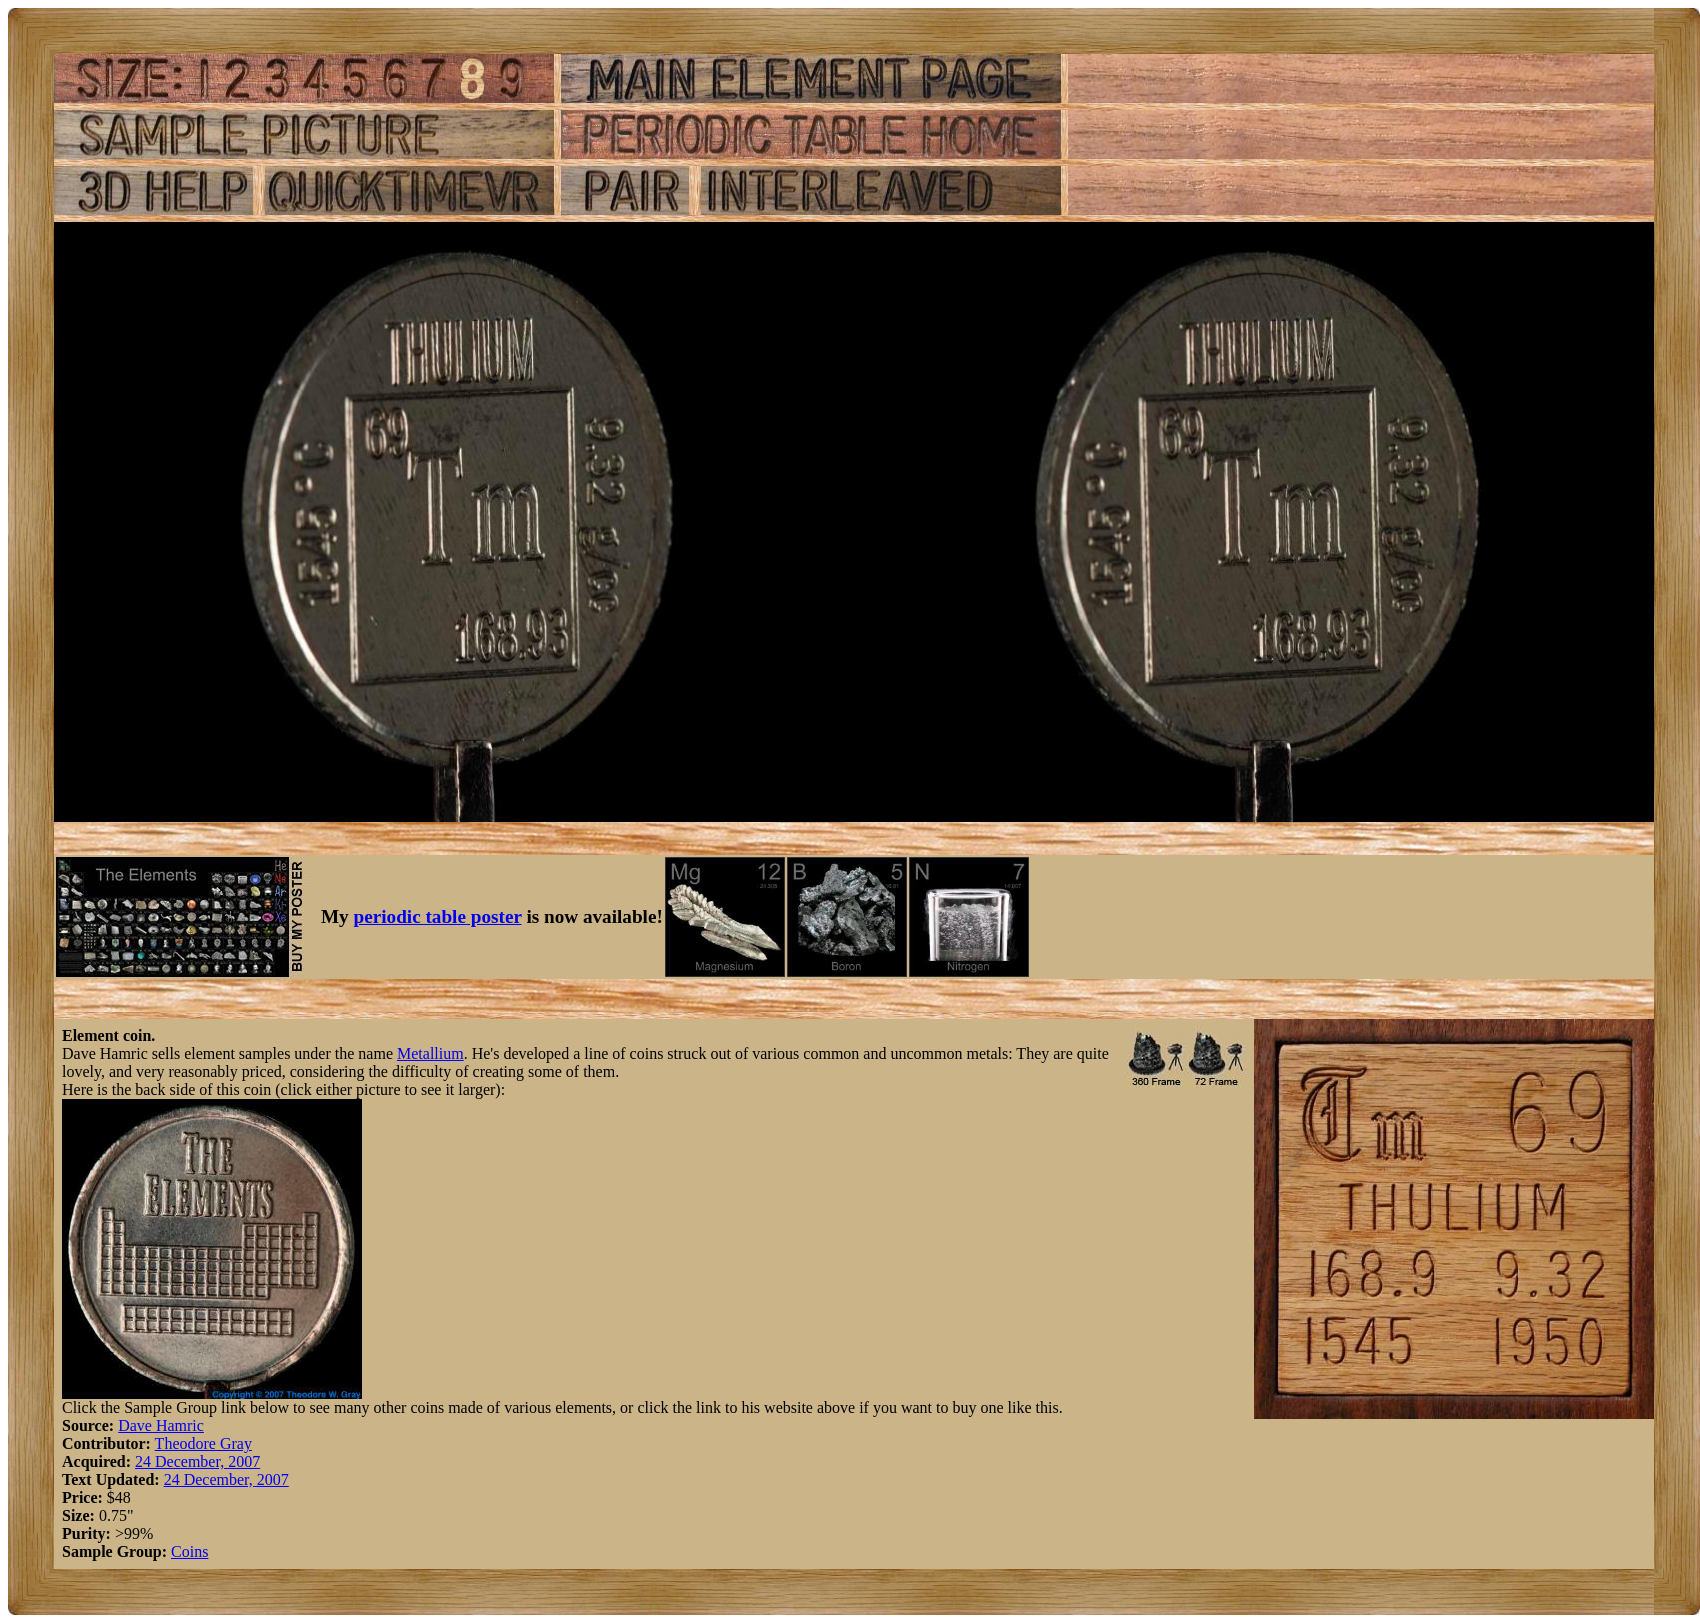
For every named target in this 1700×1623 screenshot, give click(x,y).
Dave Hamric (161, 1425)
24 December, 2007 (197, 1461)
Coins (189, 1551)
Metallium (430, 1053)
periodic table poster (438, 916)
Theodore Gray (203, 1443)
